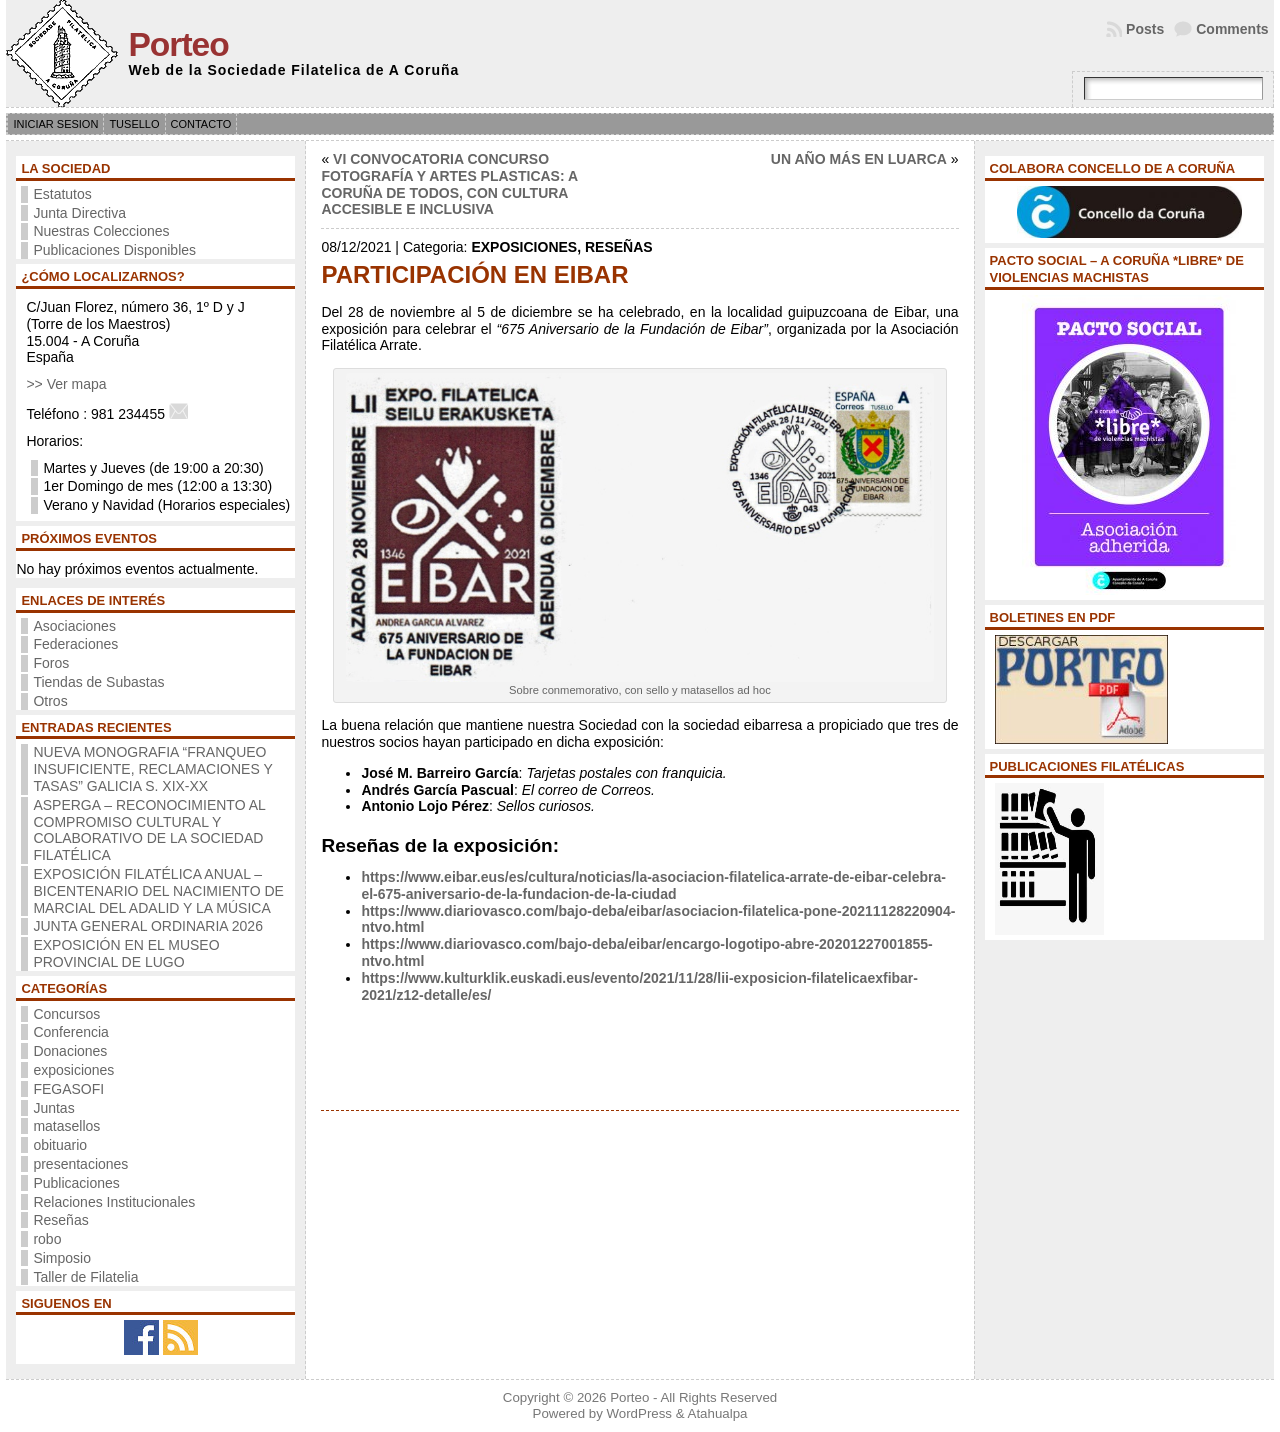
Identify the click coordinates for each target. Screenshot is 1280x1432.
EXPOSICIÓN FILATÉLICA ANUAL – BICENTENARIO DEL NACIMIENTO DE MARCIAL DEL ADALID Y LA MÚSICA (158, 891)
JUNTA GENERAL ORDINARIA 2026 (148, 926)
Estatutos (62, 194)
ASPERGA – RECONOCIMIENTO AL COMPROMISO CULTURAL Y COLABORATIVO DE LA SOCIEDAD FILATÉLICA (149, 830)
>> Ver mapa (66, 384)
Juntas (53, 1108)
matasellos (66, 1126)
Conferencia (71, 1032)
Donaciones (70, 1051)
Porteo (178, 44)
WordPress (639, 1413)
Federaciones (75, 644)
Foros (51, 663)
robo (47, 1239)
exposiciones (73, 1070)
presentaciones (80, 1164)
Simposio (62, 1258)
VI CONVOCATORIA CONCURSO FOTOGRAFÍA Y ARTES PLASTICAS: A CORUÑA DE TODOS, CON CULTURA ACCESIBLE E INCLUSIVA (449, 184)
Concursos (66, 1014)
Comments (1232, 29)
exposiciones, (528, 247)
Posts (1145, 29)
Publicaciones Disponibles (114, 250)
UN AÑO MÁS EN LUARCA (859, 159)
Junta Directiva (79, 213)
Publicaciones (76, 1183)
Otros (50, 701)
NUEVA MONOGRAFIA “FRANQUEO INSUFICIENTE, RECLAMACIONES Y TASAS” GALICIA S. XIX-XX (152, 769)
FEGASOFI (68, 1089)
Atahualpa (718, 1413)
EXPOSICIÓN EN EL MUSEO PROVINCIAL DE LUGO (126, 953)
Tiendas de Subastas (98, 682)
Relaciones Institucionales (114, 1202)
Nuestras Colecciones (101, 231)
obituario (60, 1145)
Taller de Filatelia (85, 1277)
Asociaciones (74, 626)
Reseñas (60, 1220)
